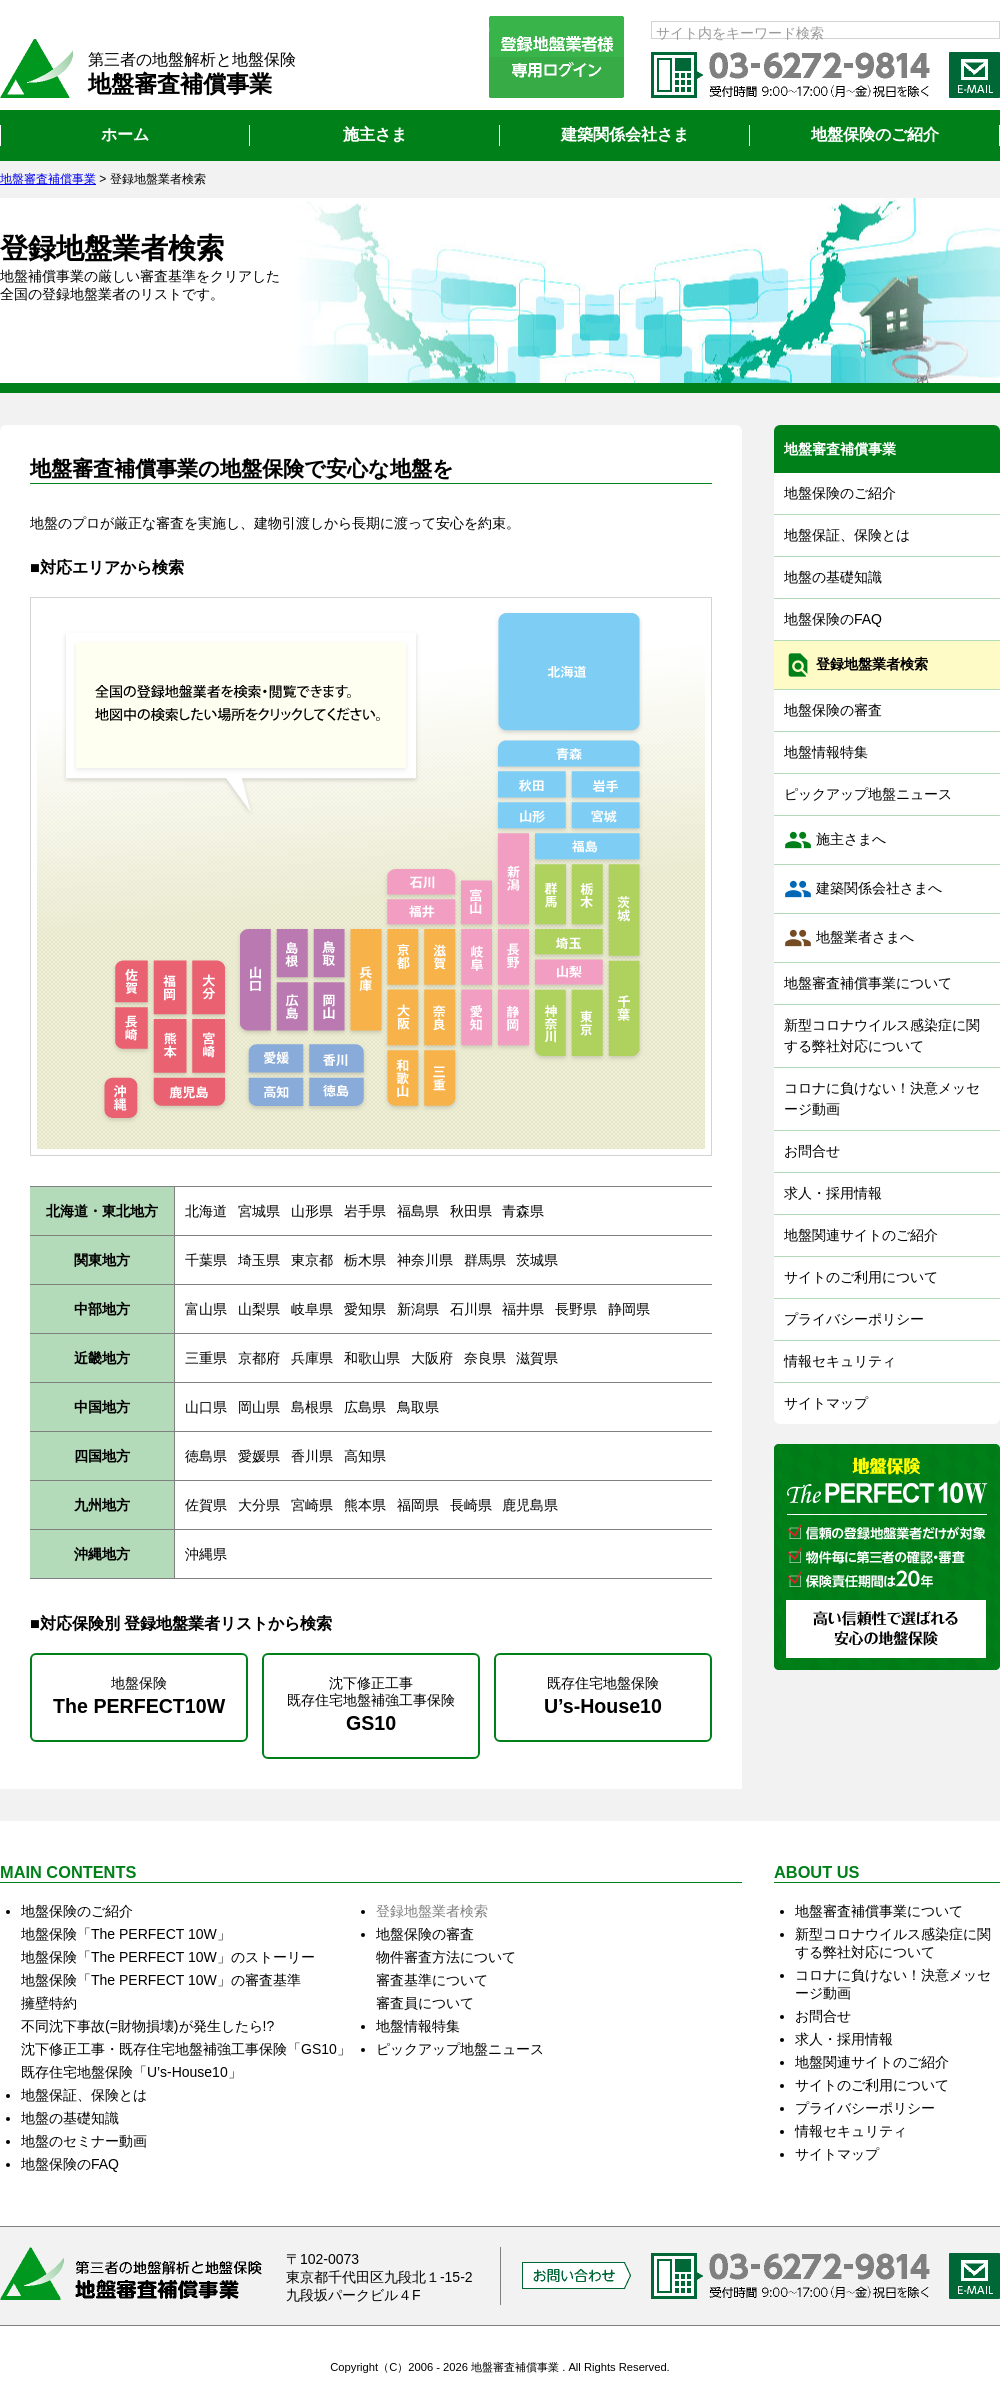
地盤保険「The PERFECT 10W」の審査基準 (161, 1980)
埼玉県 (259, 1260)
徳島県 (206, 1456)
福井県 (523, 1309)
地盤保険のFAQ (833, 619)
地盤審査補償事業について (868, 983)
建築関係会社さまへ (863, 889)
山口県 (206, 1407)
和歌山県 (372, 1358)
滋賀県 (537, 1358)
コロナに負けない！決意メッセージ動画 (882, 1098)
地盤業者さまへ (849, 938)
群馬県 (485, 1260)
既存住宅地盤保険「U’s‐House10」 (131, 2072)
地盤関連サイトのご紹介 (861, 1235)
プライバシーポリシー (854, 1319)
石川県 (471, 1309)
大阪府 (432, 1358)
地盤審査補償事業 (840, 449)
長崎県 (471, 1505)
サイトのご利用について (861, 1277)
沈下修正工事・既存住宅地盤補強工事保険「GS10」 (186, 2049)
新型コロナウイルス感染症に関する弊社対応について (882, 1035)
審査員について (425, 2003)
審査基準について (432, 1980)
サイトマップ (826, 1403)
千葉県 (206, 1260)
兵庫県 (312, 1358)
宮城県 (259, 1211)
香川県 (312, 1456)
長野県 (576, 1309)
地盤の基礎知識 (833, 577)
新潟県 (418, 1309)
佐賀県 (206, 1505)
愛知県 (365, 1309)
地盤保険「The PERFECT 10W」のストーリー (168, 1957)
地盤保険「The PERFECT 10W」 (126, 1934)
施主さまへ (835, 840)
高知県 (365, 1456)
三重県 (206, 1358)
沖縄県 (206, 1554)
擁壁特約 (49, 2003)
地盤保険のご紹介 (840, 493)
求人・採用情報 (833, 1193)
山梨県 (259, 1309)
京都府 (259, 1358)
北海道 (206, 1211)
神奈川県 (425, 1260)
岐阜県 (312, 1309)
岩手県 (365, 1211)
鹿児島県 (530, 1505)
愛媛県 (259, 1456)
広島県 (365, 1407)
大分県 (259, 1505)
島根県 (312, 1407)
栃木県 (365, 1260)
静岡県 (629, 1309)
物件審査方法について (446, 1957)
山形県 (312, 1211)
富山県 (206, 1309)
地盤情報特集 (826, 752)
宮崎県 (312, 1505)
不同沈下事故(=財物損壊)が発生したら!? (147, 2026)
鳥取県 (418, 1407)
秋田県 (471, 1211)
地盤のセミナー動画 (84, 2141)
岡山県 (259, 1407)
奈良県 (485, 1358)
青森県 (523, 1211)
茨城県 (537, 1260)
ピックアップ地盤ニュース (868, 794)
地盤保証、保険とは (847, 535)
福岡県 (418, 1505)
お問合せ (812, 1151)
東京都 (312, 1260)
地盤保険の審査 (833, 710)
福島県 (418, 1211)
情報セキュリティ (840, 1361)
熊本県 (365, 1505)
